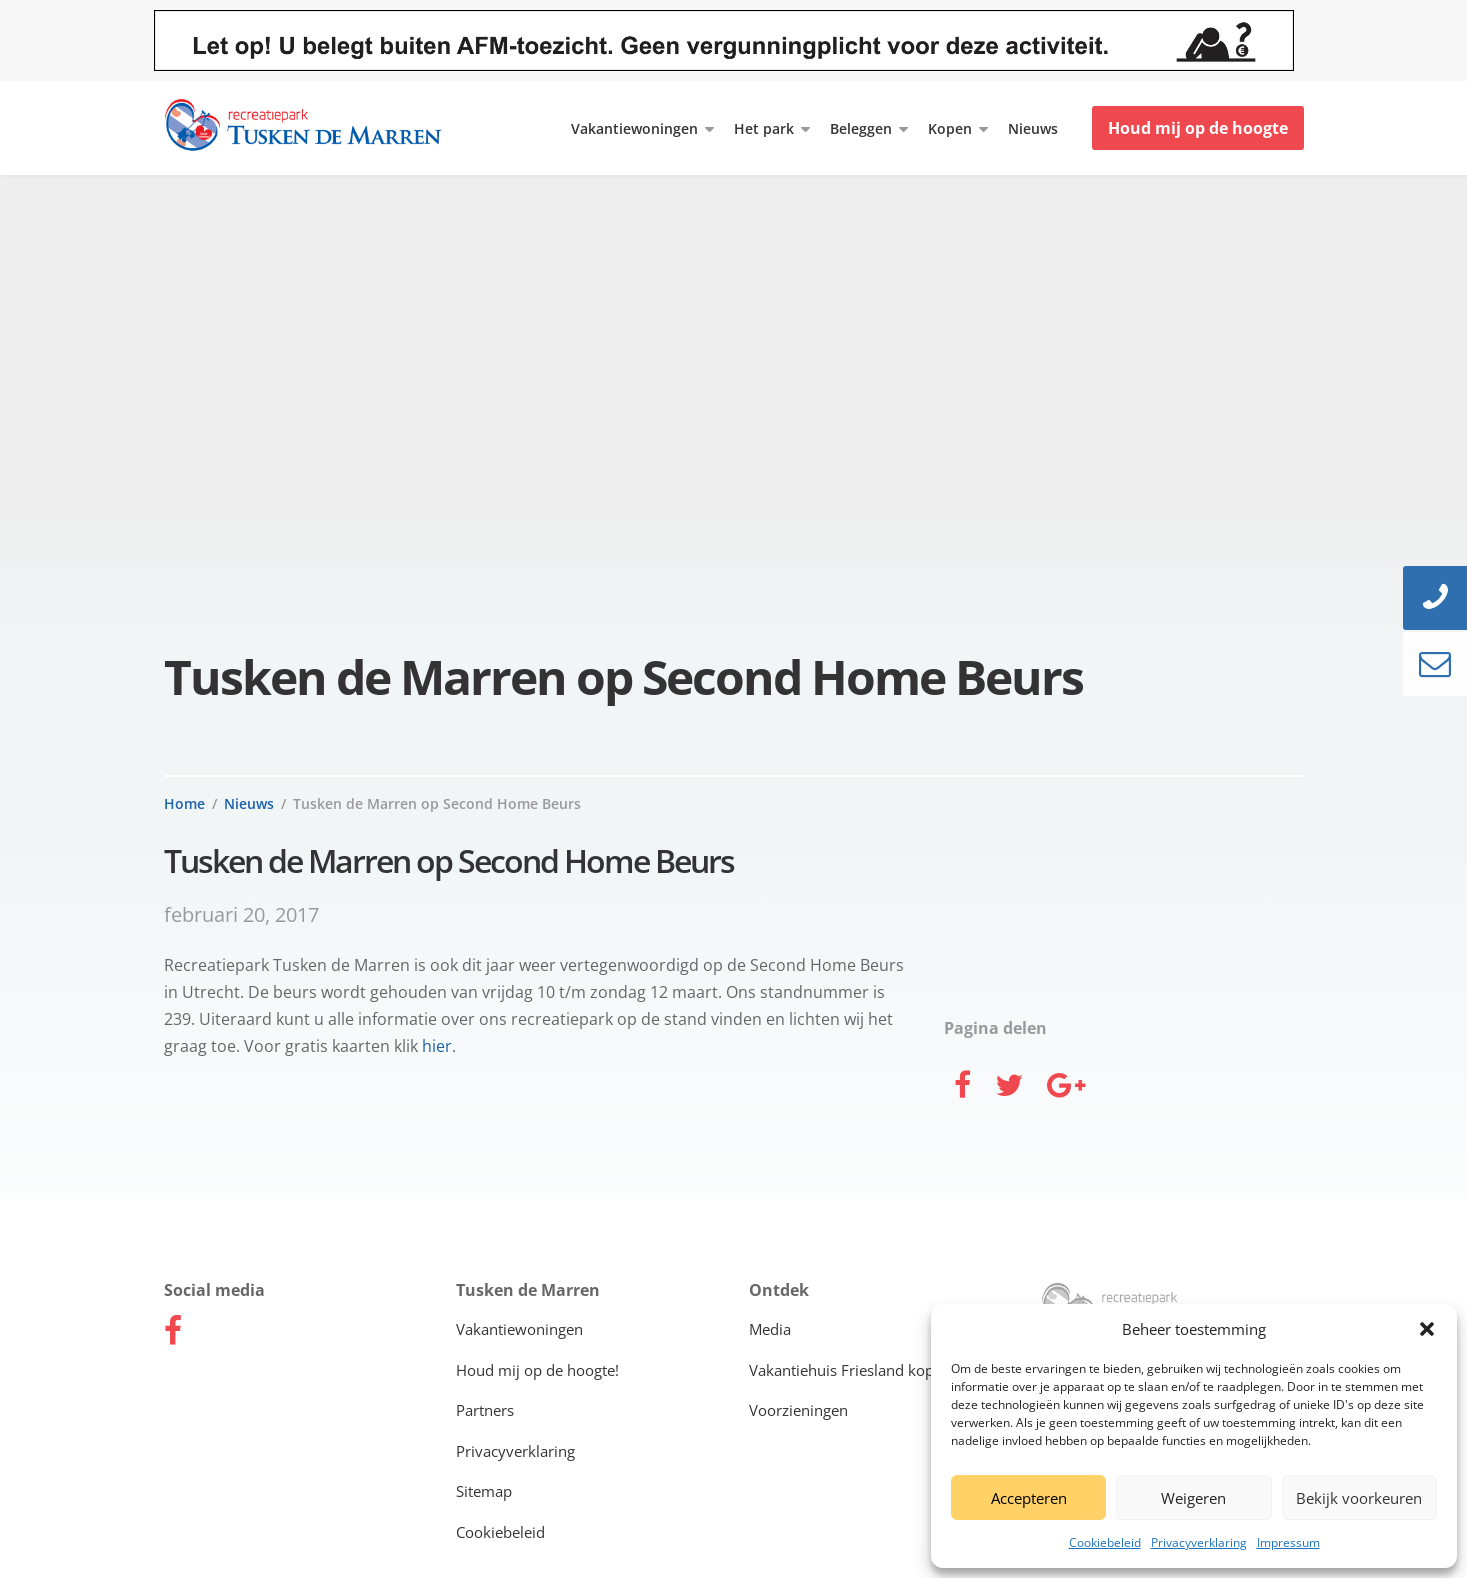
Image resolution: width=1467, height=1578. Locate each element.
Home (184, 803)
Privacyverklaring (1199, 1542)
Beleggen (861, 128)
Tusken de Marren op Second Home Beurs (437, 803)
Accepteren (1029, 1498)
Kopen (950, 128)
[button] (1427, 1329)
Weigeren (1193, 1498)
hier (437, 1046)
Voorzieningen (798, 1410)
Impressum (1288, 1542)
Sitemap (484, 1491)
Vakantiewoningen (634, 128)
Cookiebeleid (1105, 1542)
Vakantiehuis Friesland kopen (850, 1370)
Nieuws (1033, 128)
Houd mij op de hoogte (1198, 128)
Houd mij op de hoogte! (537, 1370)
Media (770, 1329)
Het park (764, 128)
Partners (485, 1410)
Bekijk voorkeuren (1359, 1498)
